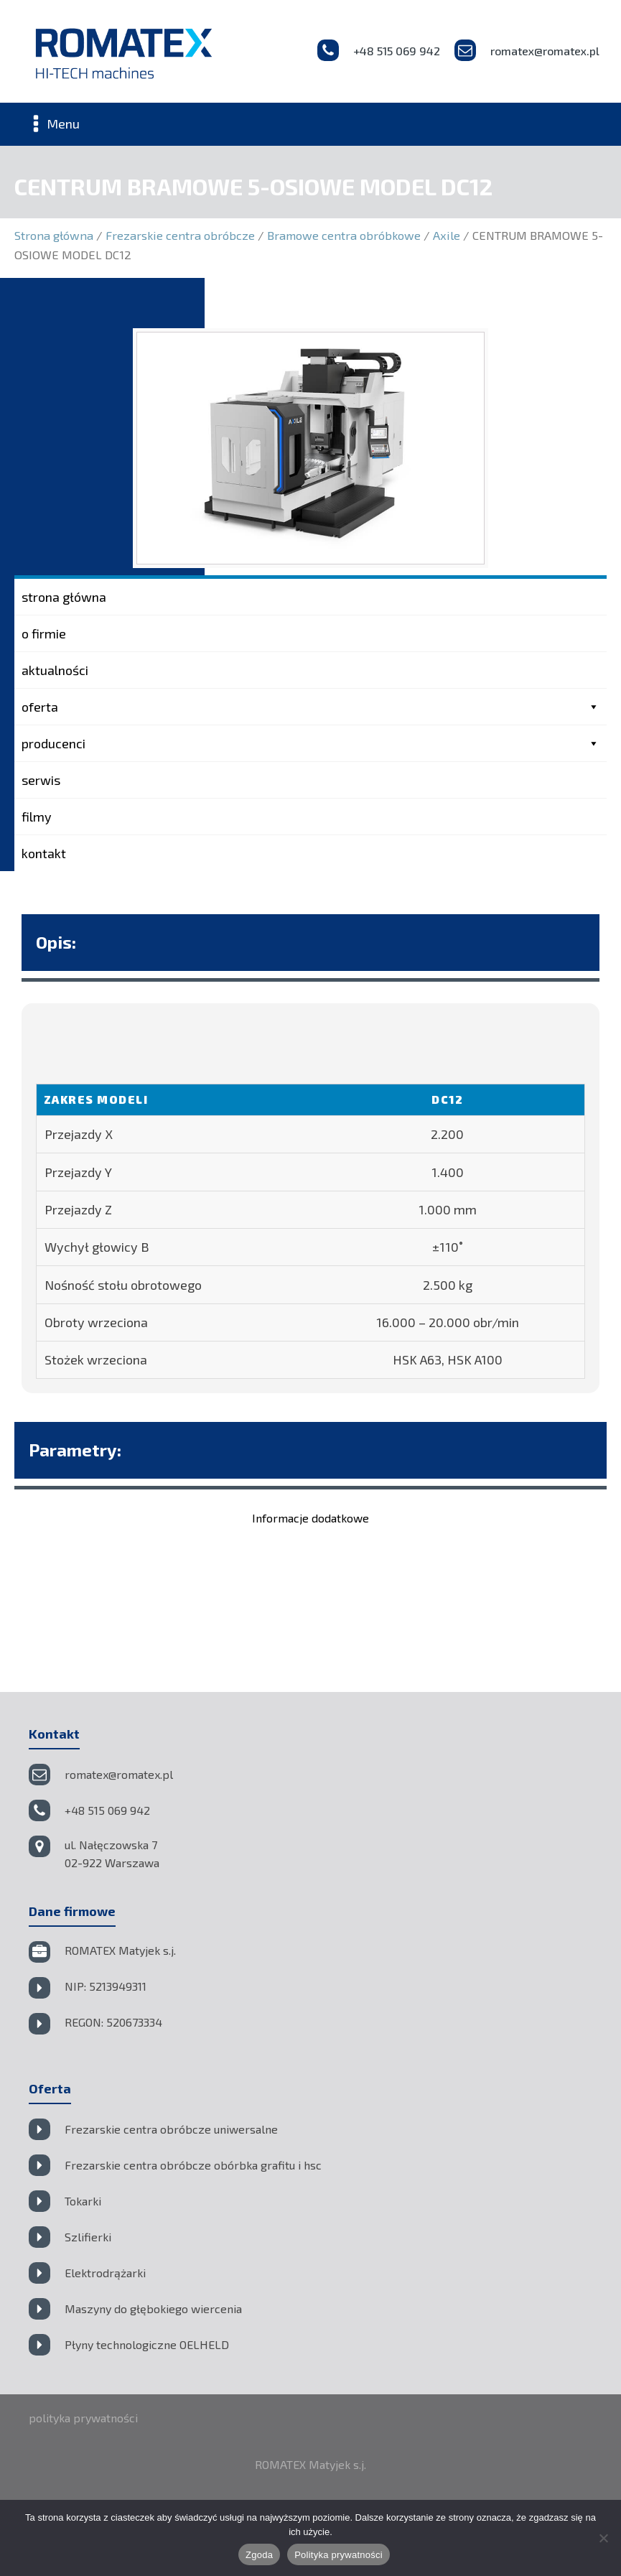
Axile (446, 235)
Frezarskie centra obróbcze (180, 235)
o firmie (44, 633)
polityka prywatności (83, 2417)
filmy (37, 816)
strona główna (64, 597)
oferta (310, 706)
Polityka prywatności (338, 2554)
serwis (41, 780)
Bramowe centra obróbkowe (344, 235)
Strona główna (53, 235)
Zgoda (259, 2554)
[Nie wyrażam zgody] (603, 2538)
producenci (310, 743)
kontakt (44, 853)
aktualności (55, 670)
